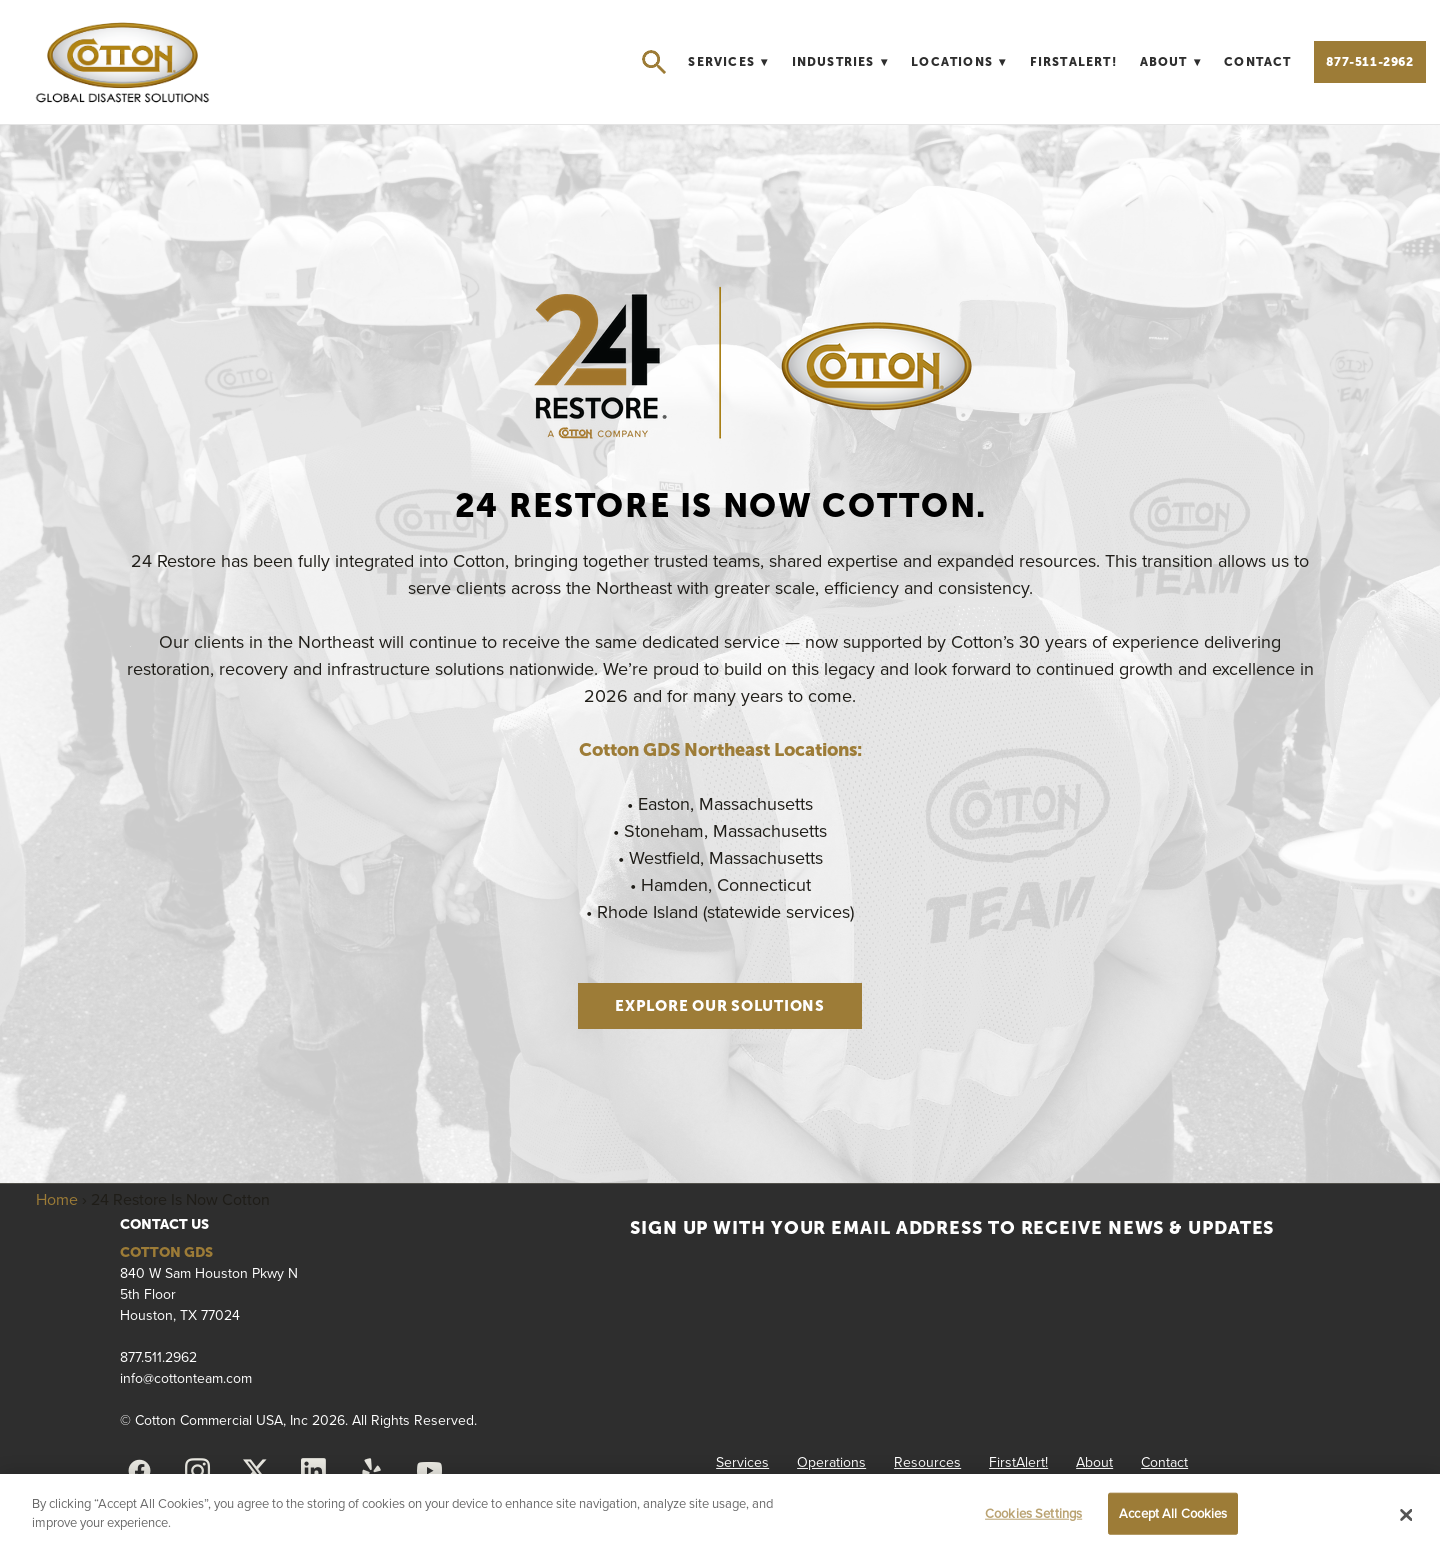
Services (728, 62)
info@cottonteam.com (186, 1378)
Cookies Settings (1033, 1513)
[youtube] (429, 1471)
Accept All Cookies (1173, 1513)
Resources (927, 1462)
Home (57, 1199)
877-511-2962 (1369, 62)
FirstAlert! (1073, 62)
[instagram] (197, 1471)
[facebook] (139, 1471)
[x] (255, 1471)
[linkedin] (313, 1471)
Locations (959, 62)
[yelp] (371, 1471)
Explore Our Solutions (720, 1005)
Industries (840, 62)
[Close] (1407, 1515)
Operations (831, 1462)
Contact (1257, 62)
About (1171, 62)
